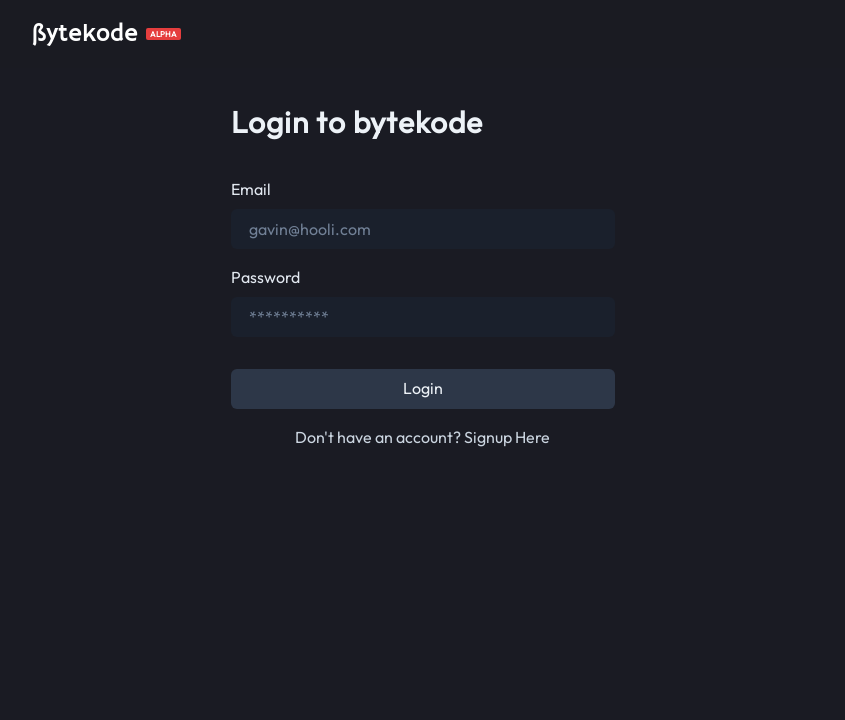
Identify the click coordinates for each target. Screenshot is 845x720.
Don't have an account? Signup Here (422, 437)
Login (423, 388)
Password (265, 277)
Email (251, 189)
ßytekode (85, 34)
